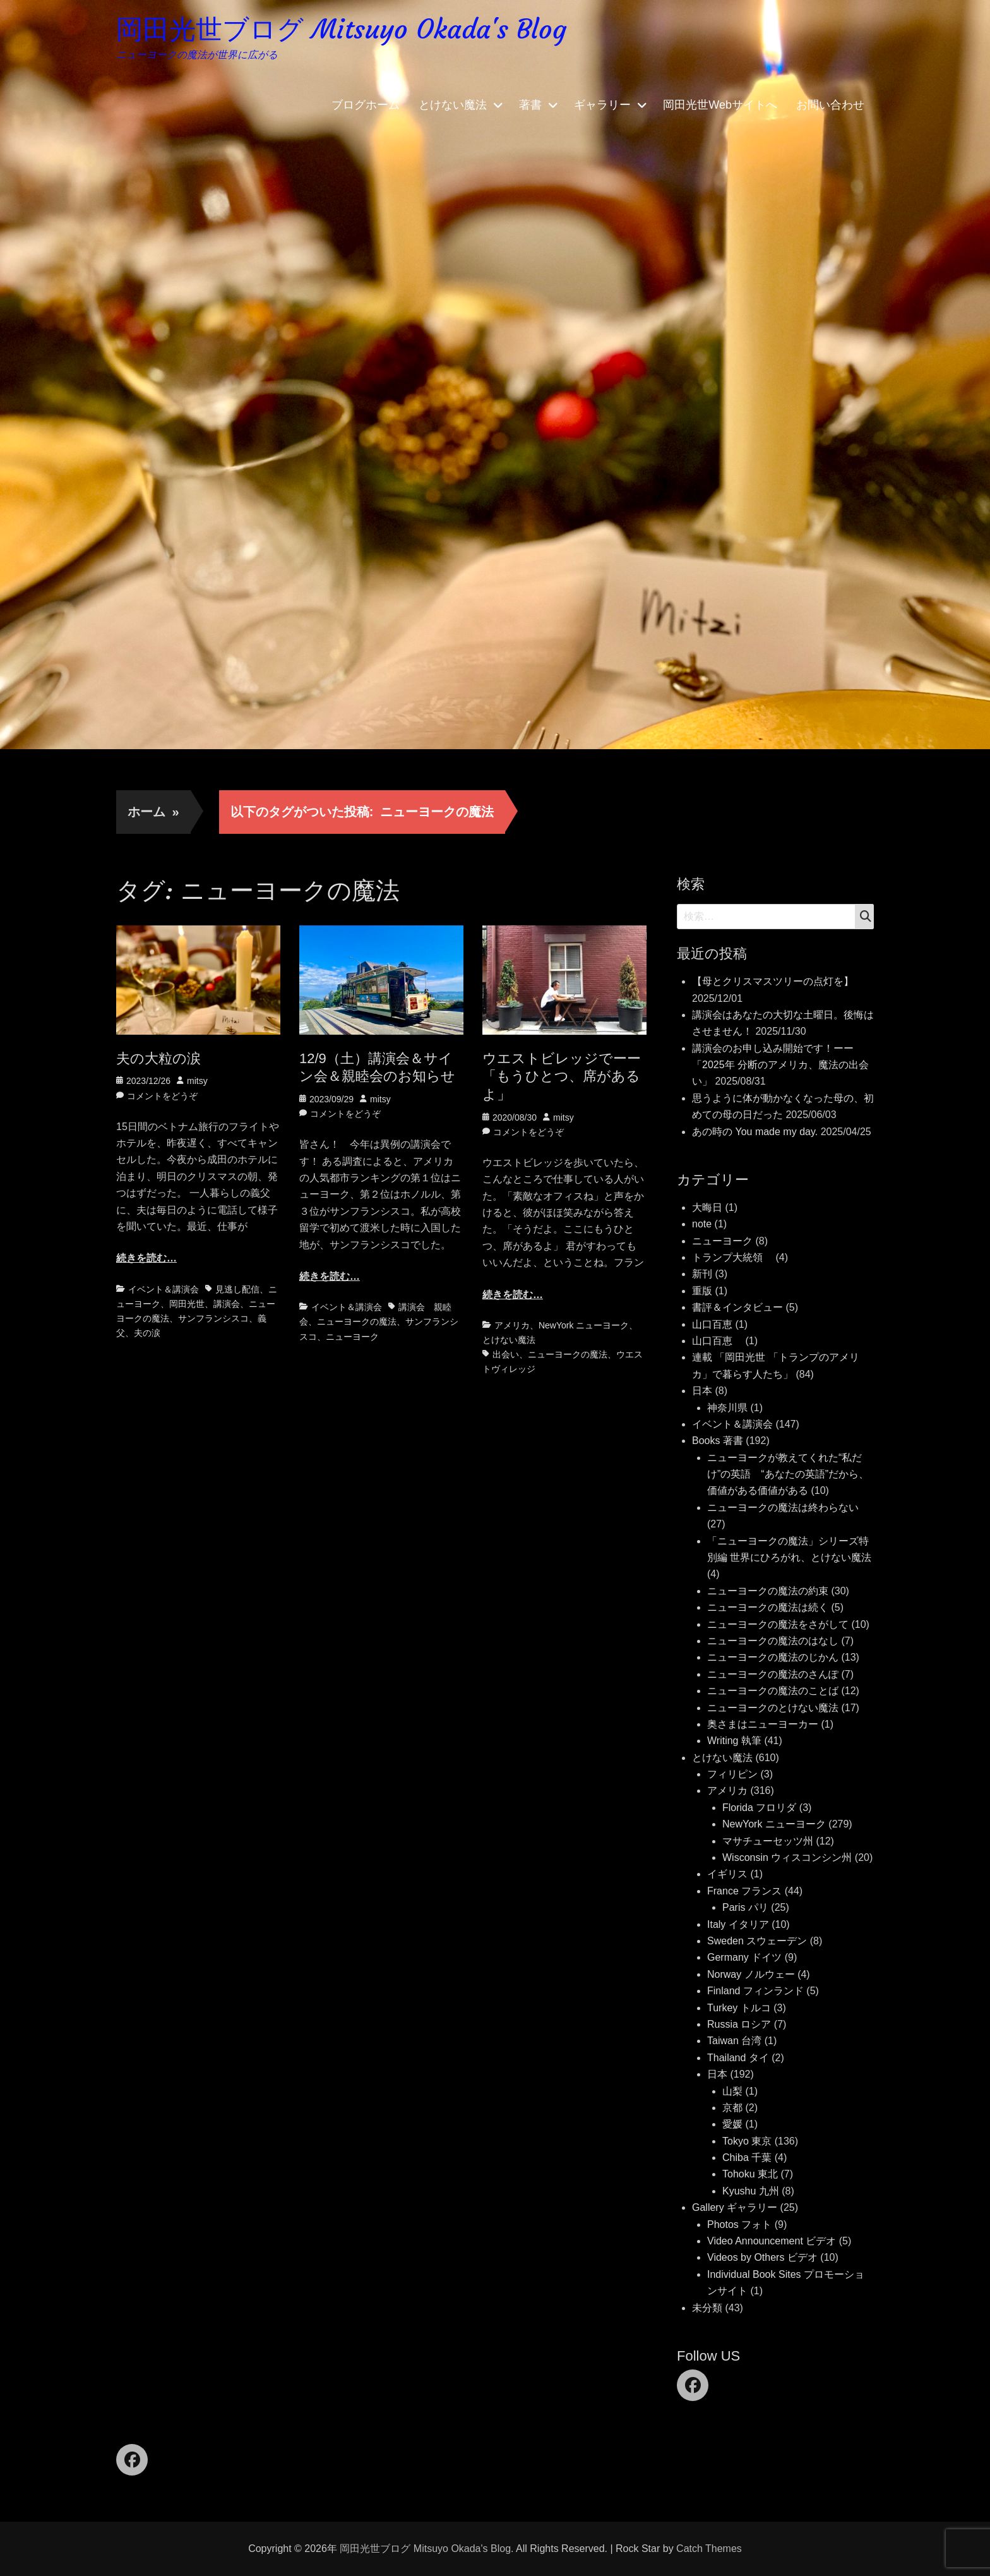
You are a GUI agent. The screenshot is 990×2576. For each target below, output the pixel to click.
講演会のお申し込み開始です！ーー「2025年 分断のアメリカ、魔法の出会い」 (780, 1065)
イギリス (727, 1874)
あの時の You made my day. (755, 1131)
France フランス (744, 1891)
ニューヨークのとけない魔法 (772, 1707)
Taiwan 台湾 (734, 2040)
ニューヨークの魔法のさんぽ (772, 1674)
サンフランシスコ (213, 1318)
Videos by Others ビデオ (762, 2257)
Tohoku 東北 (750, 2174)
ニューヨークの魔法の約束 (767, 1591)
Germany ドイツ (744, 1957)
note (702, 1224)
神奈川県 (727, 1407)
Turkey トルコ (739, 2007)
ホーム (153, 812)
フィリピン (732, 1774)
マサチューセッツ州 (767, 1841)
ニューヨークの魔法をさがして (778, 1624)
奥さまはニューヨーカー (762, 1724)
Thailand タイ (738, 2057)
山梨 (732, 2091)
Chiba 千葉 (747, 2157)
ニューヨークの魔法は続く (767, 1607)
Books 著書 (717, 1440)
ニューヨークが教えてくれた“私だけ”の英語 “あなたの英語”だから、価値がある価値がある (788, 1474)
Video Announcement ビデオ (771, 2241)
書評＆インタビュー (737, 1307)
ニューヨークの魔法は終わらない (783, 1507)
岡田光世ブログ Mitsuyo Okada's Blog (352, 30)
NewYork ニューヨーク (584, 1325)
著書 (530, 107)
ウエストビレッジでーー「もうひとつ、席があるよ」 (561, 1076)
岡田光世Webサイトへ (720, 107)
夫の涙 (147, 1333)
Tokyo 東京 (747, 2141)
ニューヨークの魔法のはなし (772, 1640)
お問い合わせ (830, 107)
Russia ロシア (739, 2024)
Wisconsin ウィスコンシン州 (787, 1857)
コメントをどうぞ (162, 1096)
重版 (702, 1290)
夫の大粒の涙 (158, 1058)
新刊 (702, 1273)
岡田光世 (187, 1304)
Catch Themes (709, 2548)
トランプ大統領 (732, 1257)
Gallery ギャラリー (734, 2207)
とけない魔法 (453, 107)
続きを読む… (146, 1258)
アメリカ (512, 1325)
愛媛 (732, 2124)
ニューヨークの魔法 (357, 1321)
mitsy (197, 1081)
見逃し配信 (237, 1289)
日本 (702, 1390)
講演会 (226, 1304)
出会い (505, 1354)
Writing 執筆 (734, 1740)
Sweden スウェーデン (757, 1940)
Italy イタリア (738, 1924)
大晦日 (707, 1207)
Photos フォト (739, 2224)
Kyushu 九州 (750, 2191)
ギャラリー (602, 107)
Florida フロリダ (759, 1807)
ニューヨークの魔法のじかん (772, 1657)
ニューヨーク (352, 1337)
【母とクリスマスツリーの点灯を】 (773, 981)
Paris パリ (745, 1907)
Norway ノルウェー (751, 1974)
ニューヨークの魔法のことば (772, 1690)
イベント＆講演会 (163, 1289)
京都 (732, 2107)
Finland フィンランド (755, 1990)
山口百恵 (712, 1324)
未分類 (707, 2307)
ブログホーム (365, 107)
